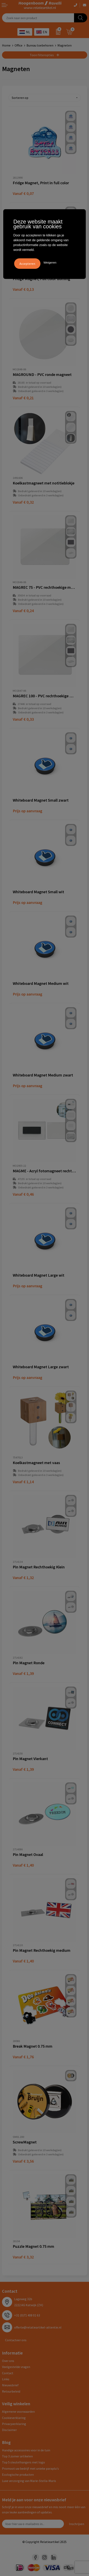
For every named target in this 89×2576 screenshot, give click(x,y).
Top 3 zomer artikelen (17, 2456)
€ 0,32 (23, 502)
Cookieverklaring (14, 2418)
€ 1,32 (23, 1577)
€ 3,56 (23, 2161)
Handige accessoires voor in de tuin (26, 2450)
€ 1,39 (23, 1673)
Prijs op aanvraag (27, 810)
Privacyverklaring (14, 2424)
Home (6, 45)
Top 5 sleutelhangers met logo (23, 2462)
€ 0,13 (23, 289)
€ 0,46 (23, 1194)
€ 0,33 (23, 719)
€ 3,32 (23, 2256)
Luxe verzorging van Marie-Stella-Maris (29, 2481)
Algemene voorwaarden (18, 2411)
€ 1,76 (23, 2056)
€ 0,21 (23, 397)
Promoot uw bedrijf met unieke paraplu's (30, 2468)
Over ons (8, 2361)
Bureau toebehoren (39, 45)
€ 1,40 (23, 1865)
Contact (7, 2373)
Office (18, 45)
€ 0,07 (23, 193)
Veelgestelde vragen (16, 2367)
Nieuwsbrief (10, 2385)
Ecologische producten (18, 2475)
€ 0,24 (23, 610)
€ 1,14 (23, 1481)
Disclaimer (9, 2430)
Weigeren (49, 262)
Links (5, 2379)
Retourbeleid (11, 2391)
